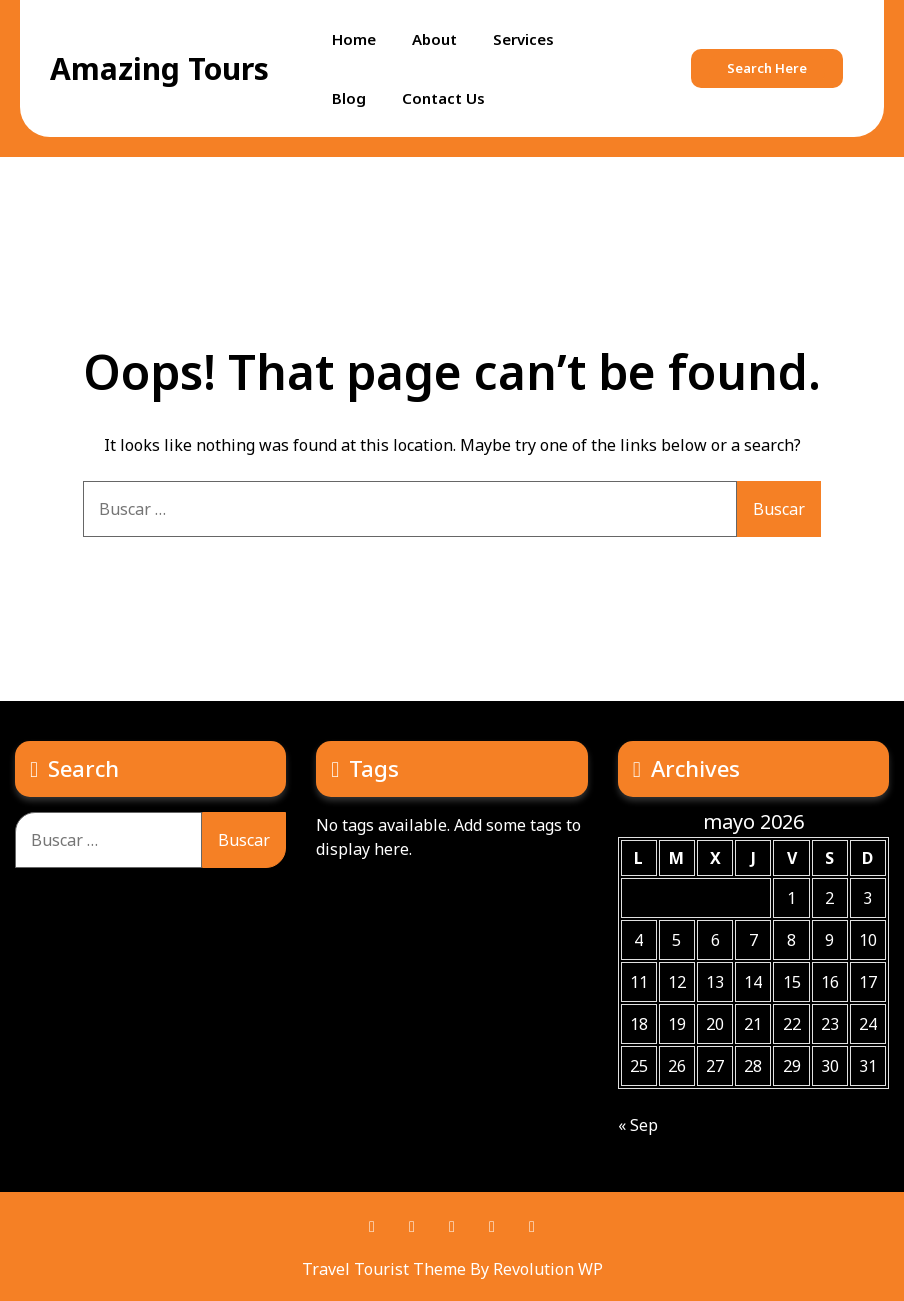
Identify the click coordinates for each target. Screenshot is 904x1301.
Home (354, 39)
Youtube (492, 1227)
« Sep (638, 1125)
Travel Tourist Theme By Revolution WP (452, 1269)
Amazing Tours (159, 68)
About (434, 39)
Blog (349, 98)
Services (523, 39)
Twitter (452, 1227)
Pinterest (412, 1227)
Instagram (532, 1227)
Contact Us (443, 98)
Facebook (372, 1227)
